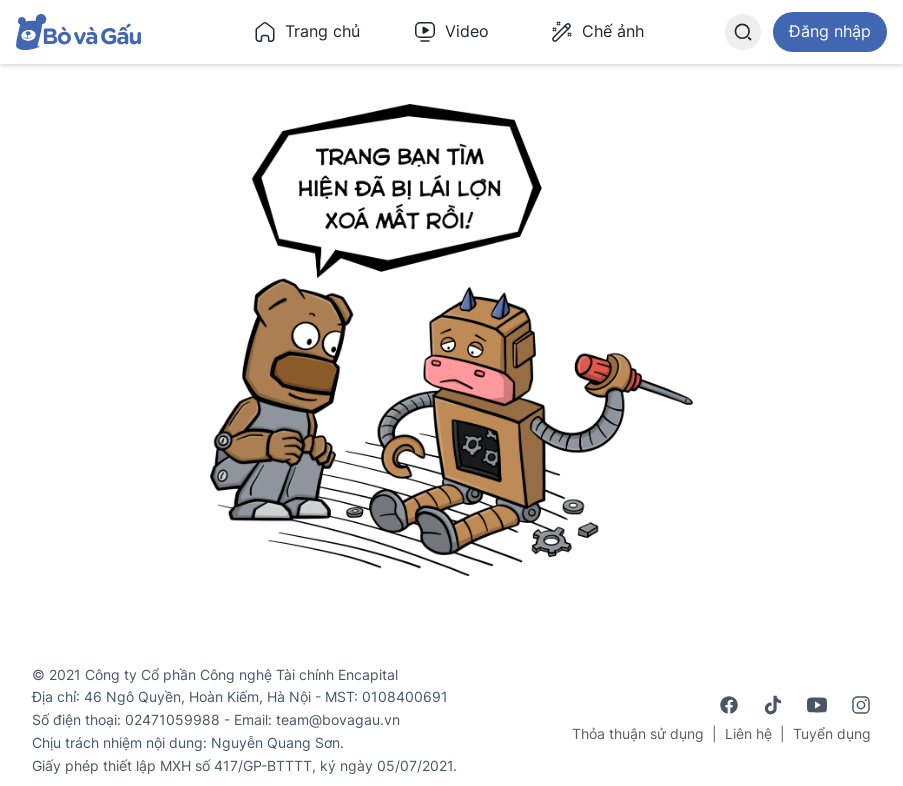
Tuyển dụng (832, 733)
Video (451, 32)
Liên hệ (748, 733)
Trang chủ (306, 32)
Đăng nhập (830, 31)
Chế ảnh (597, 32)
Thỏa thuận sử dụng (638, 733)
